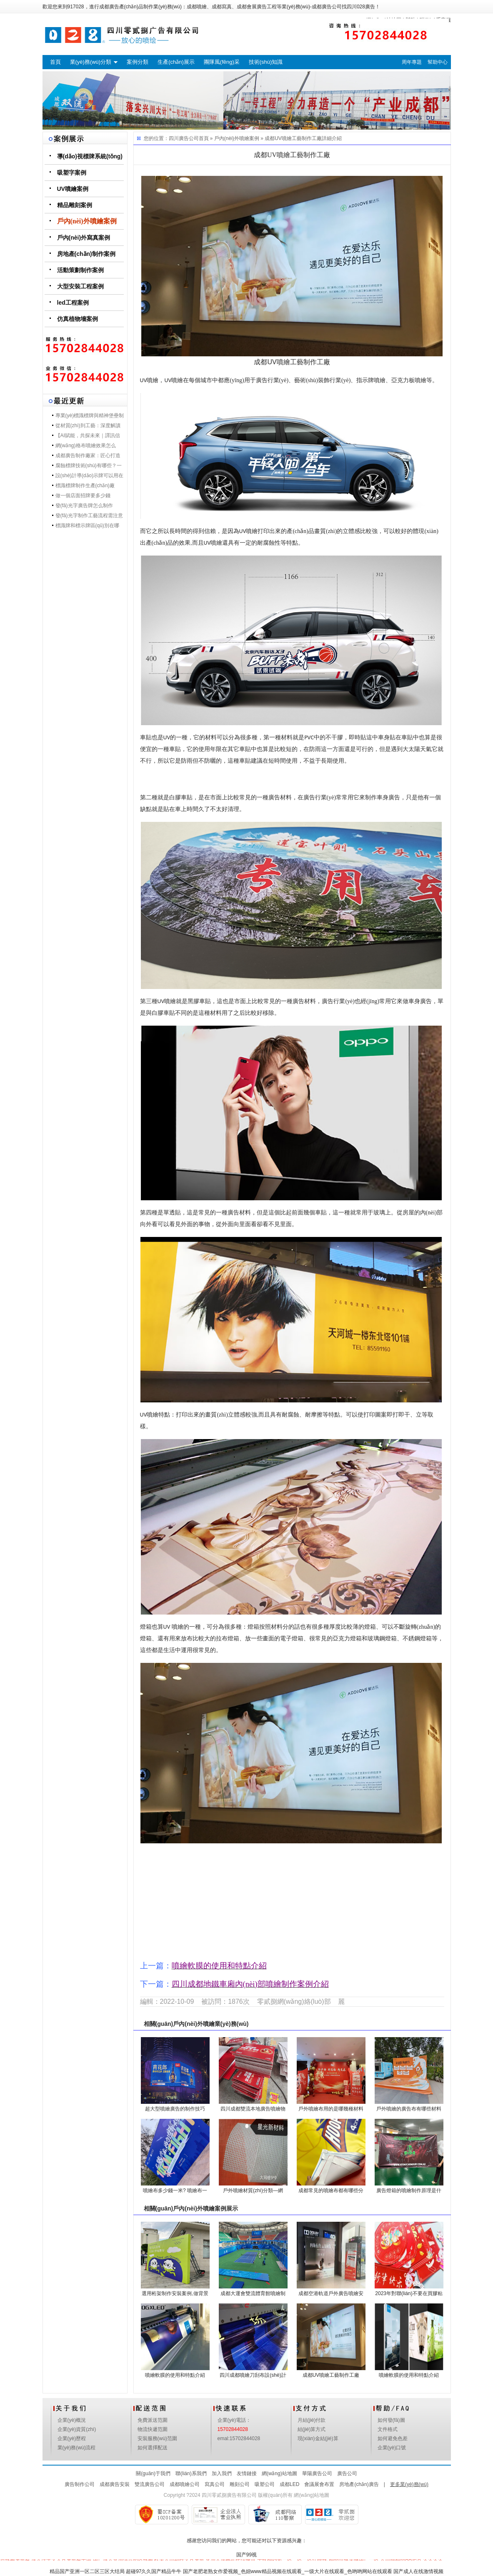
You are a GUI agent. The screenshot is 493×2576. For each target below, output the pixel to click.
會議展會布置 (319, 2484)
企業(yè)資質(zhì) (77, 2429)
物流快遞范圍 (153, 2429)
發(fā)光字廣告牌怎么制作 (84, 505)
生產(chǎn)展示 (176, 62)
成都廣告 (109, 7)
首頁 (55, 62)
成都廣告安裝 (115, 2484)
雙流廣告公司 (150, 2484)
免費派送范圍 (153, 2420)
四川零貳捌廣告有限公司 (229, 2495)
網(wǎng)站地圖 (279, 2473)
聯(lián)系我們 (191, 2473)
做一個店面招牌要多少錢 (82, 495)
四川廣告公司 (184, 138)
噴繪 (152, 380)
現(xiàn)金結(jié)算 (318, 2438)
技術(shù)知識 (266, 62)
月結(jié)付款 (312, 2420)
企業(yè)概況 (72, 2420)
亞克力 (400, 380)
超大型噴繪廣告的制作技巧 (175, 2109)
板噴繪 (417, 380)
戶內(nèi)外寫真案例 (83, 237)
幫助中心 (438, 62)
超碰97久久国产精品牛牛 (153, 2571)
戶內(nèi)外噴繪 (194, 2023)
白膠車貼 (181, 797)
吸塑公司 (265, 2484)
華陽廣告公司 (317, 2473)
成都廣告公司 (327, 7)
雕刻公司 (240, 2484)
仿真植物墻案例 (77, 318)
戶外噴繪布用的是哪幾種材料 (330, 2109)
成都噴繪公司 (185, 2484)
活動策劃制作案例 (80, 270)
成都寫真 (222, 7)
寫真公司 (215, 2484)
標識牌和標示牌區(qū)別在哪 (87, 525)
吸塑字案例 (71, 172)
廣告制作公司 (80, 2484)
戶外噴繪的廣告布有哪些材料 (408, 2109)
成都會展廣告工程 (257, 7)
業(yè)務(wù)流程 (77, 2448)
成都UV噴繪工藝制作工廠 (293, 138)
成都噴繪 (197, 7)
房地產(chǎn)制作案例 (86, 253)
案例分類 (137, 62)
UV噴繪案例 (72, 188)
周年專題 (412, 62)
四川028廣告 (361, 7)
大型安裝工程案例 (80, 286)
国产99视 (246, 2555)
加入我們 (222, 2473)
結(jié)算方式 (312, 2429)
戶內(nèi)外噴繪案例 (87, 221)
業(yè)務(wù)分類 (91, 62)
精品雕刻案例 (74, 205)
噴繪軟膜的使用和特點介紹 (175, 2375)
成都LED (289, 2484)
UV (143, 380)
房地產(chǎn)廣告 (358, 2484)
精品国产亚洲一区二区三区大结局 (87, 2571)
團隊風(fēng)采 (222, 62)
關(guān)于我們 (153, 2473)
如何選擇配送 (153, 2448)
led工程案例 (73, 302)
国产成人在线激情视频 (418, 2571)
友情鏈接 (247, 2473)
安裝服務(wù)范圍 (157, 2438)
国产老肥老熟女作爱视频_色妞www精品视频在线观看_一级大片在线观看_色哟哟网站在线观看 (287, 2571)
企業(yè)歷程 (72, 2438)
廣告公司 (347, 2473)
